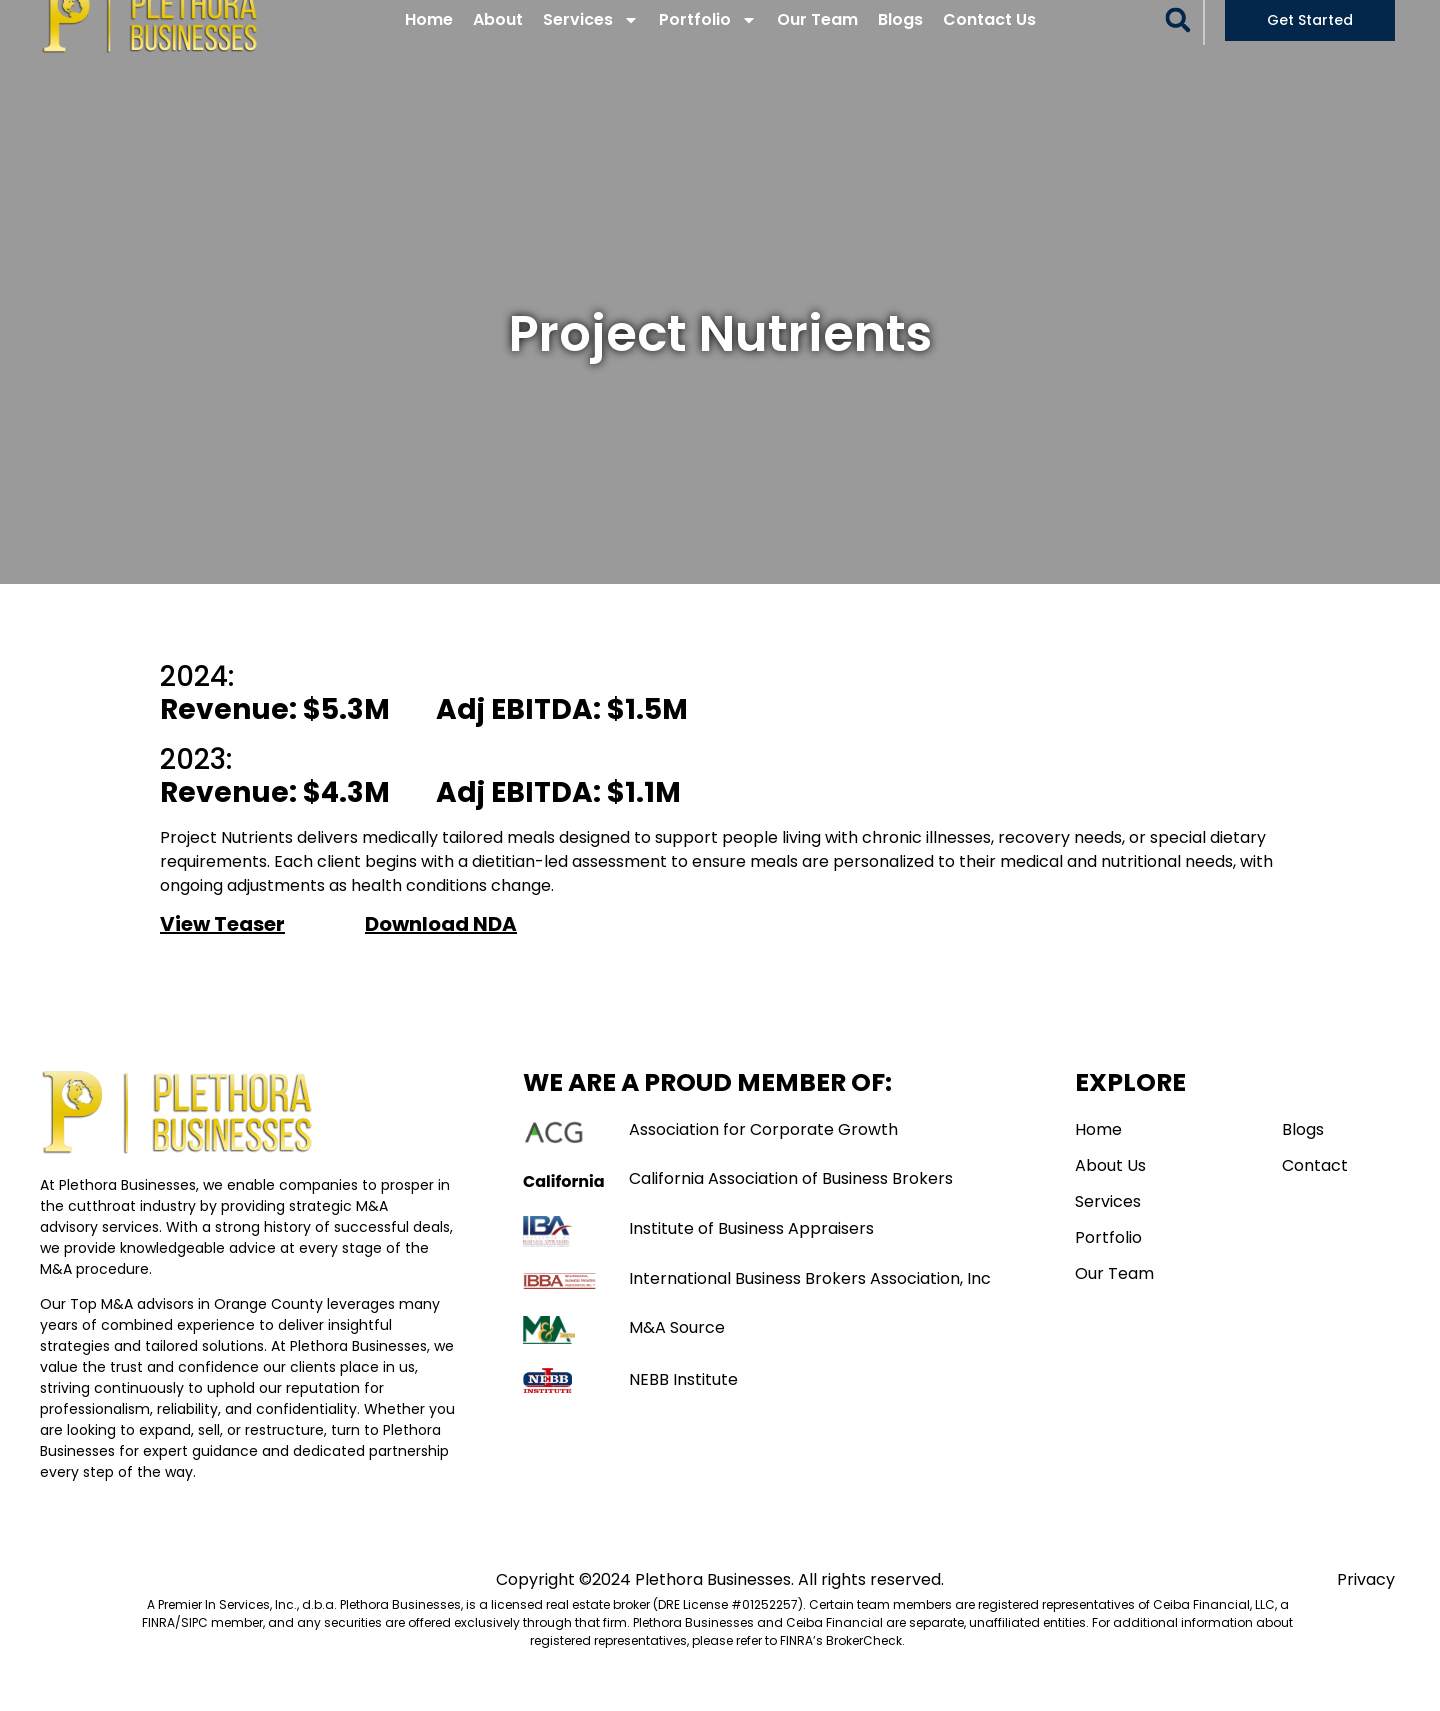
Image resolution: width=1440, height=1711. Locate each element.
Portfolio (708, 47)
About (498, 46)
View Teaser (222, 951)
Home (429, 46)
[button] (1178, 47)
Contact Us (989, 46)
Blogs (900, 46)
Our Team (817, 46)
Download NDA (441, 951)
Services (591, 47)
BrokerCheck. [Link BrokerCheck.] (865, 1667)
